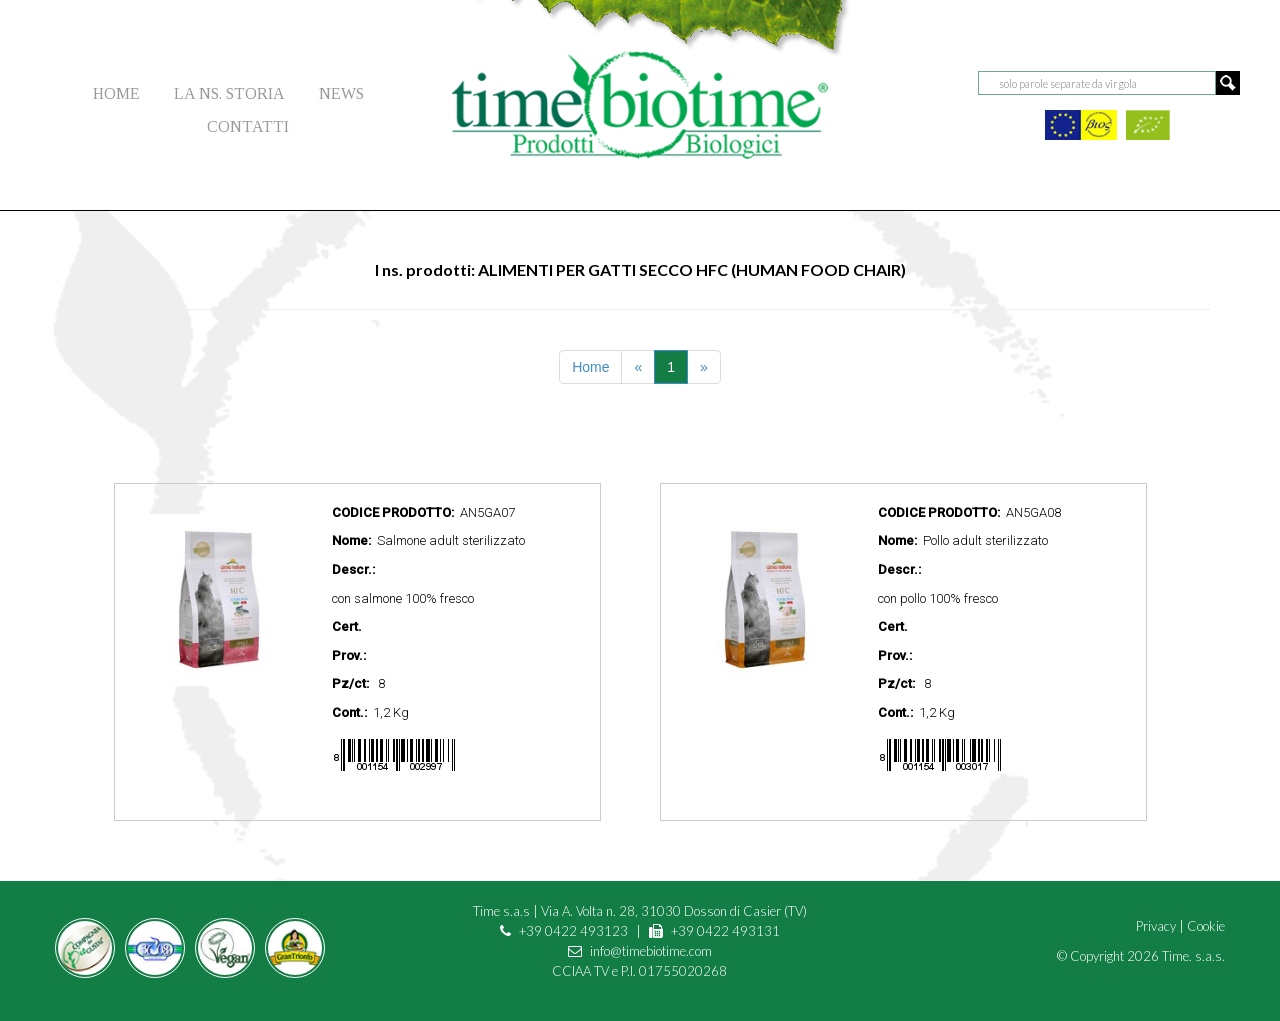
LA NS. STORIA (229, 93)
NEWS (341, 93)
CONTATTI (248, 126)
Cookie (1206, 926)
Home (590, 367)
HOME (116, 93)
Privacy (1156, 926)
